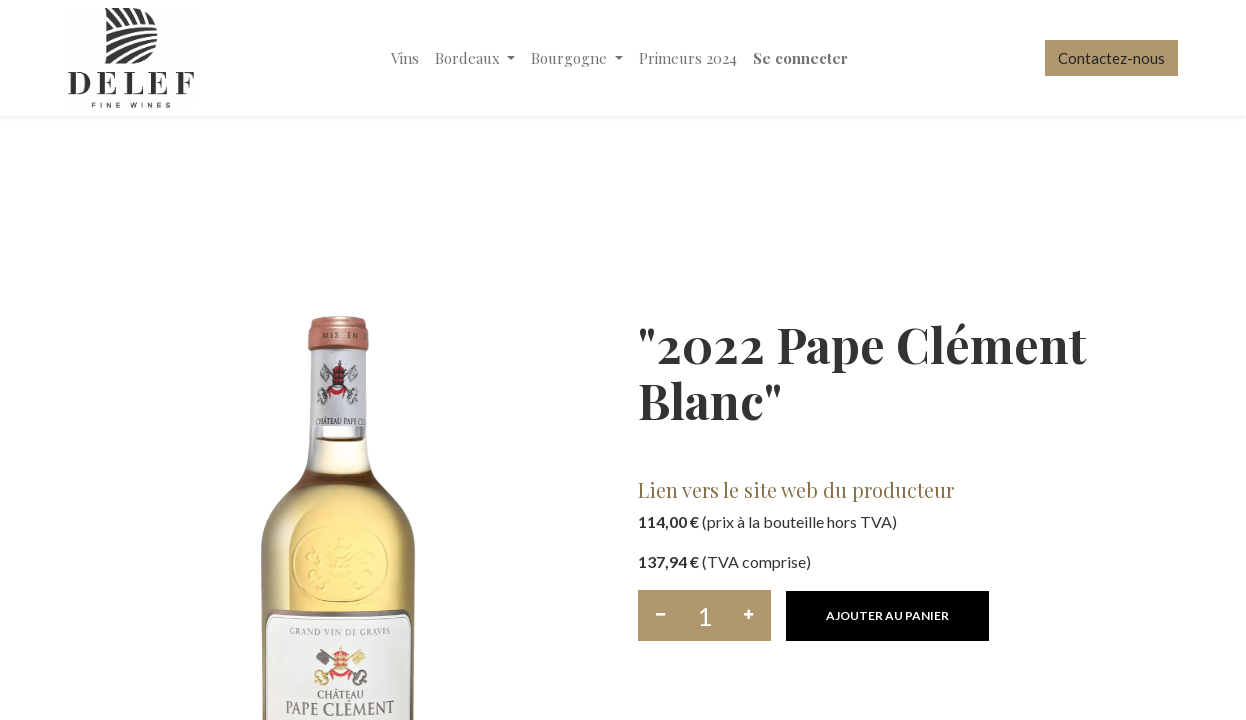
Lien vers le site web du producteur (796, 489)
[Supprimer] (660, 615)
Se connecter (800, 58)
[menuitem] (405, 58)
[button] (887, 616)
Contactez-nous (1111, 58)
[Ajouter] (748, 615)
